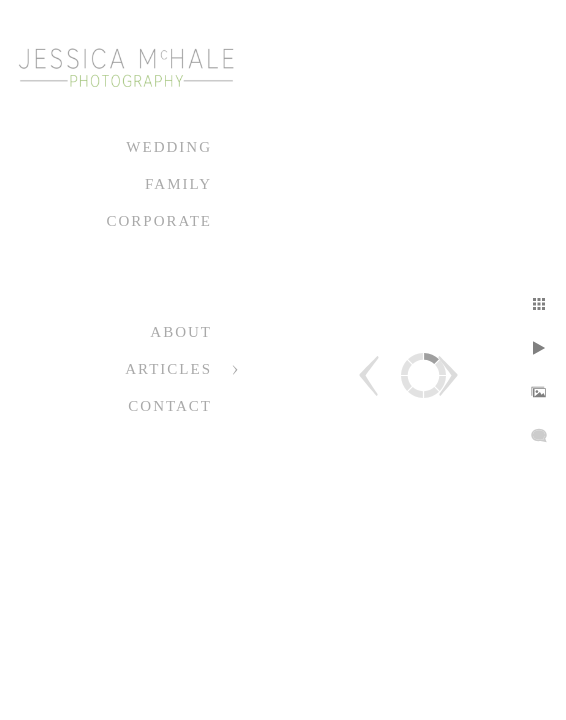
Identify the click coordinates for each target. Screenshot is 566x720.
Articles (168, 369)
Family (178, 184)
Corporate (159, 221)
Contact (170, 406)
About (181, 332)
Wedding (169, 147)
